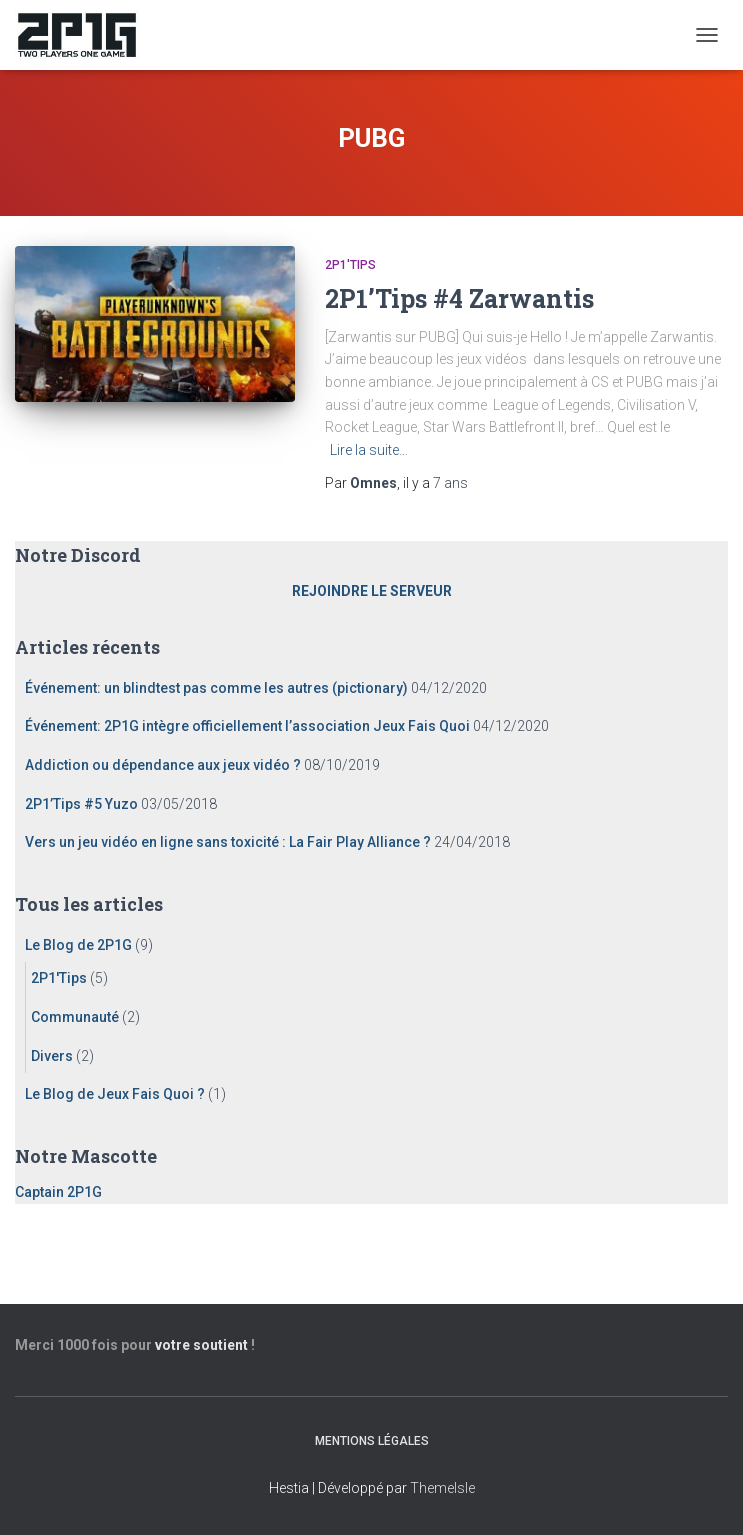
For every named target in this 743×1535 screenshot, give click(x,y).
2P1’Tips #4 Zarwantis (459, 298)
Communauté (75, 1017)
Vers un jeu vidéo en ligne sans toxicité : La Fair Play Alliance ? (228, 842)
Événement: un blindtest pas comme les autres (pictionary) (216, 688)
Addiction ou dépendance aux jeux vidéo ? (163, 765)
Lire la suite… (369, 450)
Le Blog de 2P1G (78, 945)
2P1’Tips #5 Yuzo (81, 804)
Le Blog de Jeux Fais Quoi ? (115, 1094)
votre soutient (201, 1345)
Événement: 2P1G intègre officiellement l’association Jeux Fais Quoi (247, 726)
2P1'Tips (350, 265)
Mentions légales (372, 1441)
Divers (52, 1056)
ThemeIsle (442, 1488)
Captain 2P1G (58, 1192)
